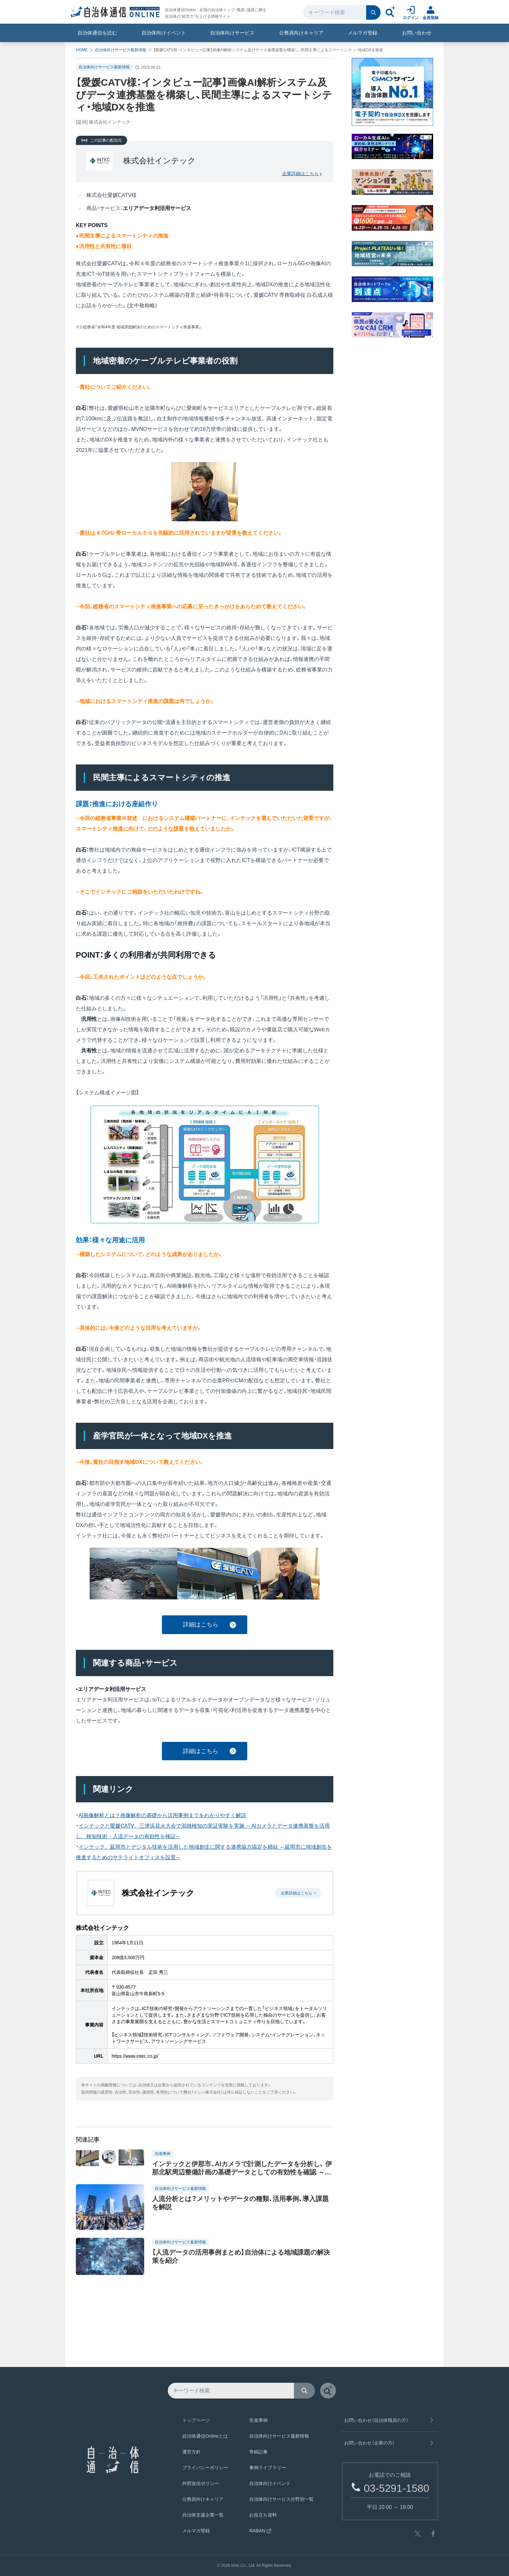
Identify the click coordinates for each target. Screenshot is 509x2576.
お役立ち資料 (263, 2514)
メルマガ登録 (362, 32)
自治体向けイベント (164, 32)
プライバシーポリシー (205, 2467)
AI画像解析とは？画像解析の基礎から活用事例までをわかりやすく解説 (162, 1815)
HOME (82, 50)
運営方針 (191, 2451)
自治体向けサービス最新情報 (120, 50)
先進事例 (258, 2420)
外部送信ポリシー (200, 2483)
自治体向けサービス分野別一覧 (281, 2499)
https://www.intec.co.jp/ (135, 2056)
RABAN (260, 2530)
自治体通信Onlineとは (205, 2436)
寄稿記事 (258, 2451)
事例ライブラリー (267, 2467)
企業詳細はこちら (302, 173)
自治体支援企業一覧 (203, 2514)
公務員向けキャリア (301, 32)
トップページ (196, 2420)
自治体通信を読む (97, 32)
